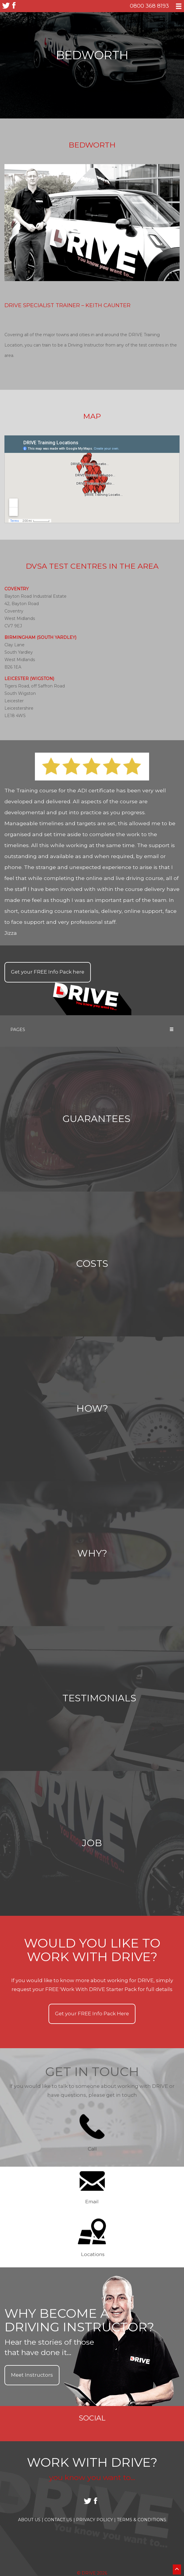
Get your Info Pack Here (92, 2013)
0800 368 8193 (149, 5)
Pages (92, 1030)
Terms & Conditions (141, 2519)
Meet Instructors (32, 2375)
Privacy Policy (96, 2519)
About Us (30, 2519)
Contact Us (59, 2519)
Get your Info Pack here (47, 972)
